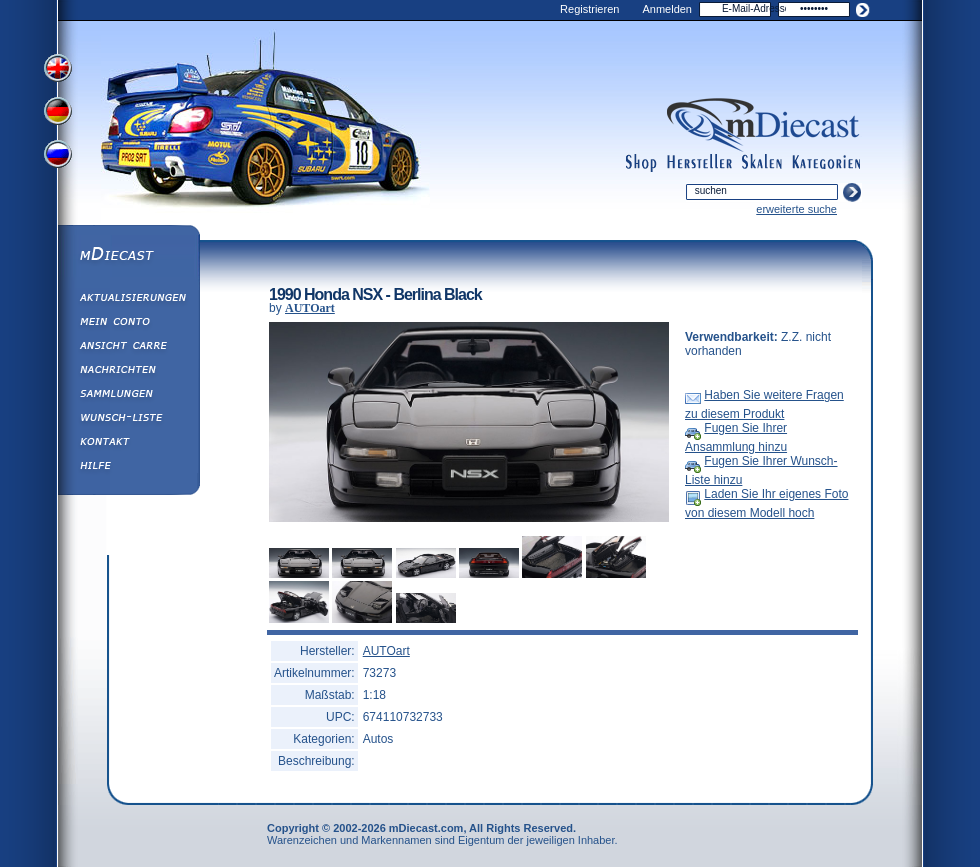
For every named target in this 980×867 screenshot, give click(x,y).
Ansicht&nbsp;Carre (128, 348)
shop (641, 163)
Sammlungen (128, 396)
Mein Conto (128, 324)
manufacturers (699, 163)
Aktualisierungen (128, 300)
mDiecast (128, 256)
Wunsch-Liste (128, 420)
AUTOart (310, 308)
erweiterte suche (796, 209)
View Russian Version (60, 158)
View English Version (60, 68)
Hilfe (128, 468)
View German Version (60, 113)
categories (826, 163)
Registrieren (589, 9)
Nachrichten (128, 372)
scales (762, 163)
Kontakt (128, 444)
